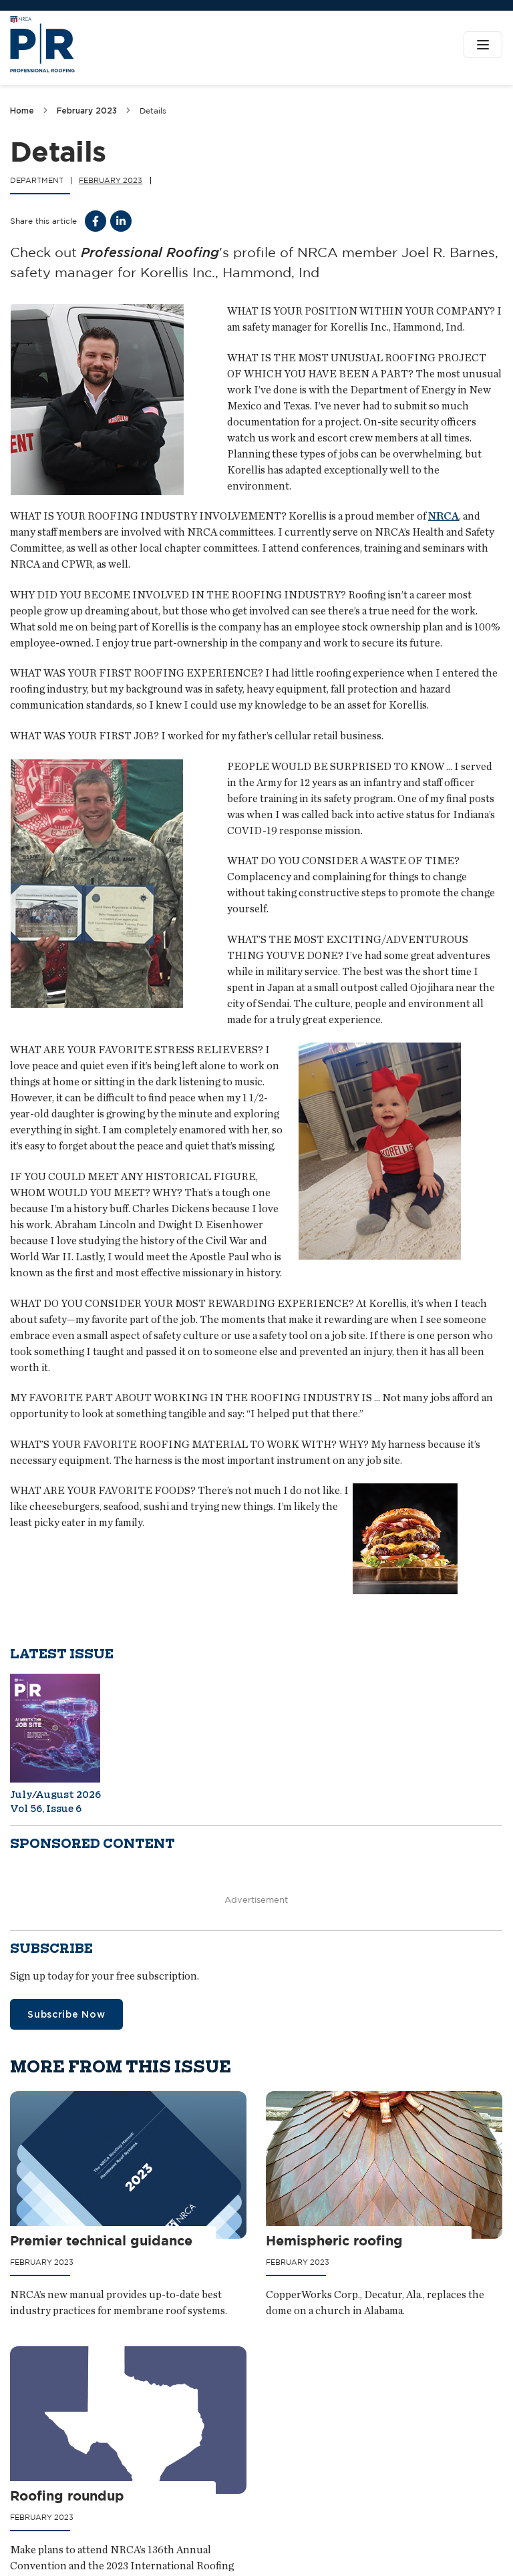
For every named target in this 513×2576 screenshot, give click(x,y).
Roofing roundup (67, 2496)
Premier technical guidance (101, 2240)
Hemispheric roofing (335, 2240)
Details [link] (153, 110)
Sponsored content (92, 1844)
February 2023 (87, 110)
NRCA (443, 516)
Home (22, 110)
